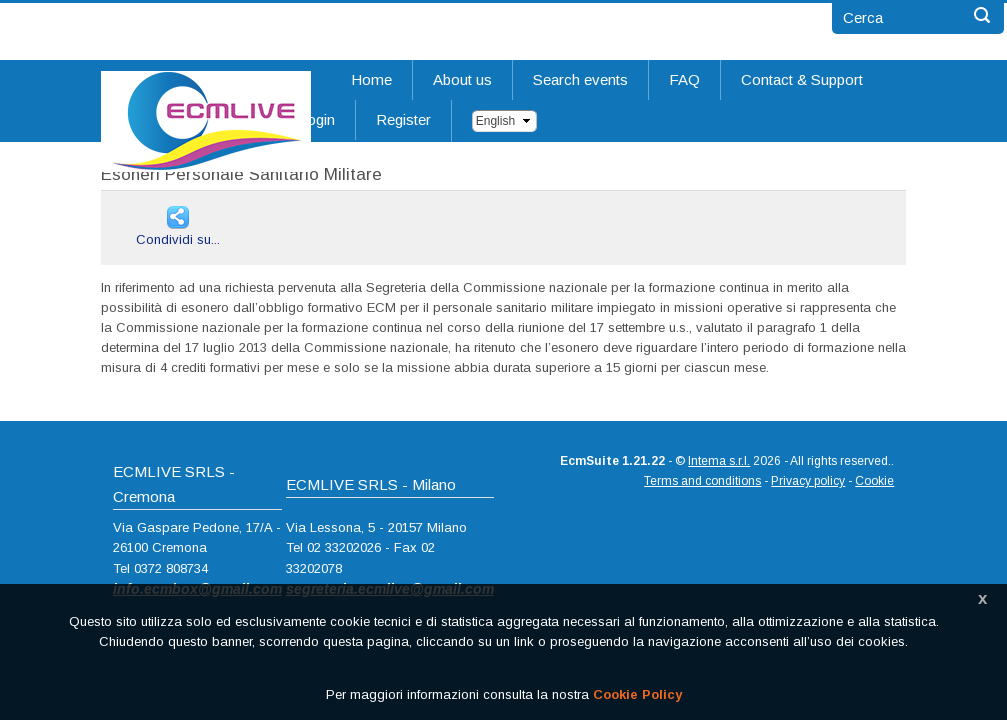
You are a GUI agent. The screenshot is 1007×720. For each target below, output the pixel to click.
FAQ (684, 79)
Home (371, 79)
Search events (580, 79)
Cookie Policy (637, 694)
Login (316, 119)
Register (403, 119)
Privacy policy (808, 481)
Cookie (874, 481)
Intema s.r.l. (719, 461)
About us (462, 79)
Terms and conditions (702, 481)
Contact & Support (802, 79)
